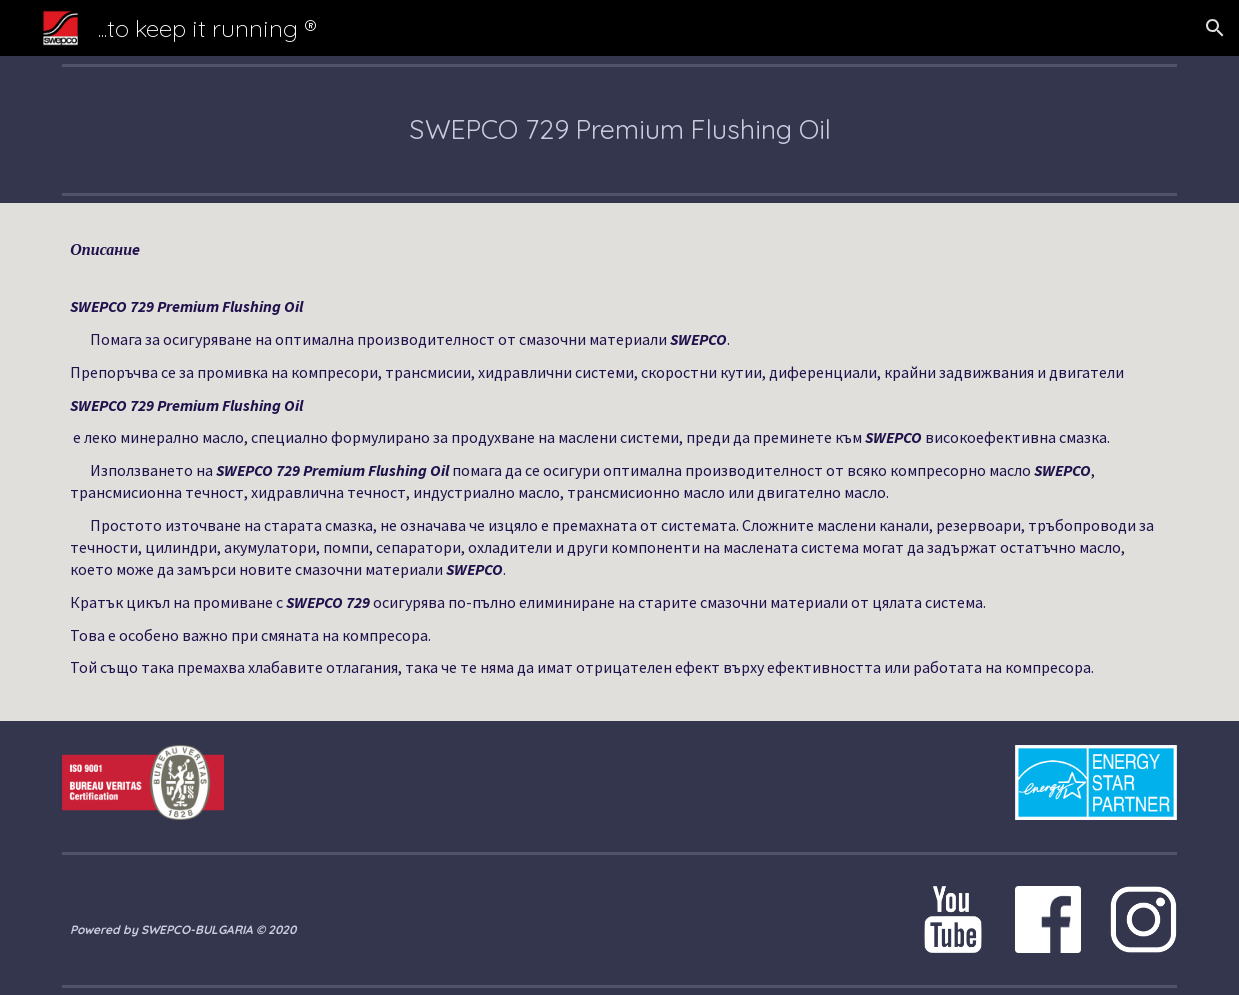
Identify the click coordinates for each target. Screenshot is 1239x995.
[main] (619, 129)
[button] (1215, 28)
